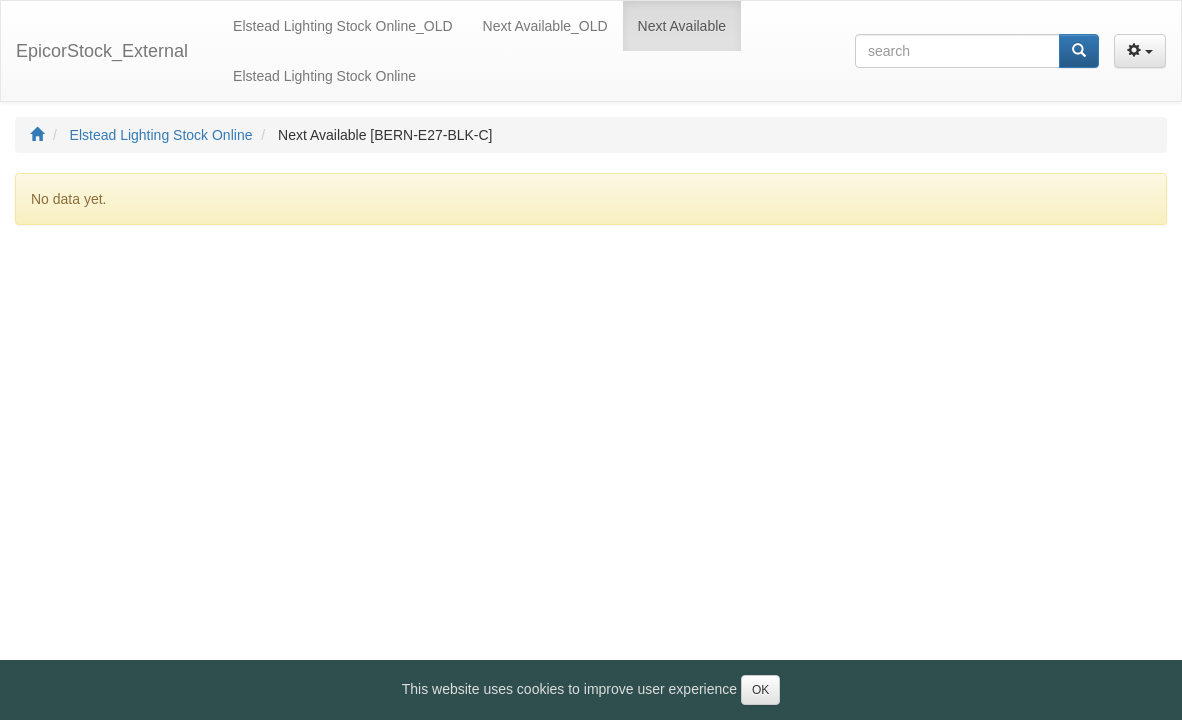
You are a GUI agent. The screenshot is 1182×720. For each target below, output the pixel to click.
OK (760, 690)
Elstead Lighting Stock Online (161, 135)
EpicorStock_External (102, 51)
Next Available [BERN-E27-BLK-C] (385, 135)
